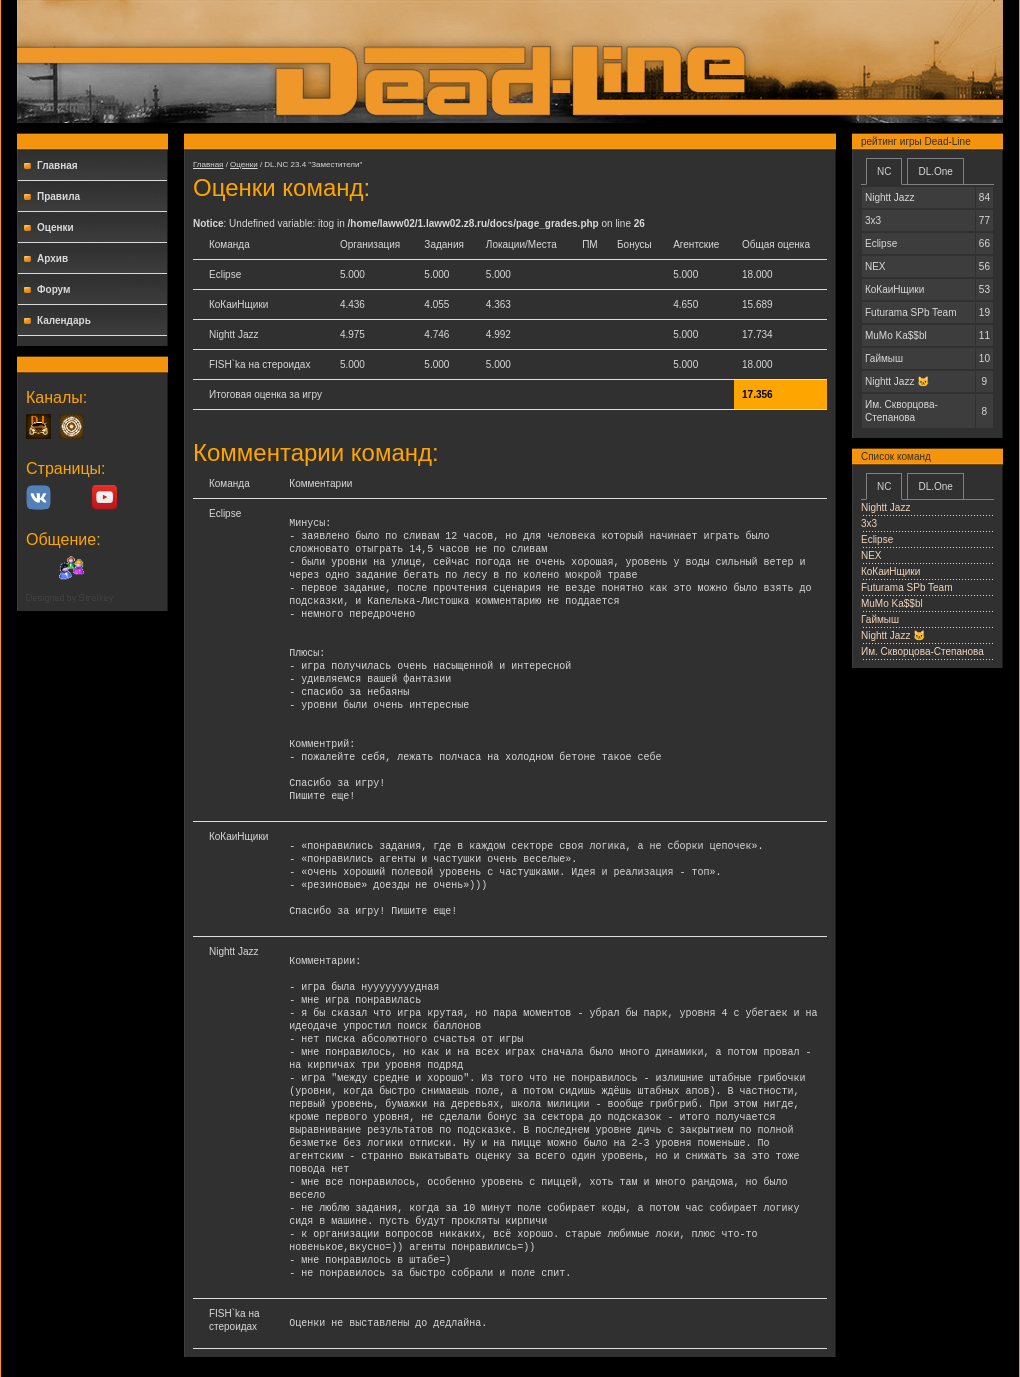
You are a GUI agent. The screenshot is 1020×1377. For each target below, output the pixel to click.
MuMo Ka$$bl (892, 603)
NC (884, 171)
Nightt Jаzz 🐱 (893, 635)
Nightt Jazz (885, 507)
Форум (53, 289)
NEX (871, 555)
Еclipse (877, 539)
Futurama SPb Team (907, 587)
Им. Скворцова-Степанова (922, 651)
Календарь (64, 320)
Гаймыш (880, 619)
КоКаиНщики (890, 571)
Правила (58, 196)
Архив (52, 258)
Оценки (55, 227)
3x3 (869, 523)
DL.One (935, 171)
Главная (57, 165)
